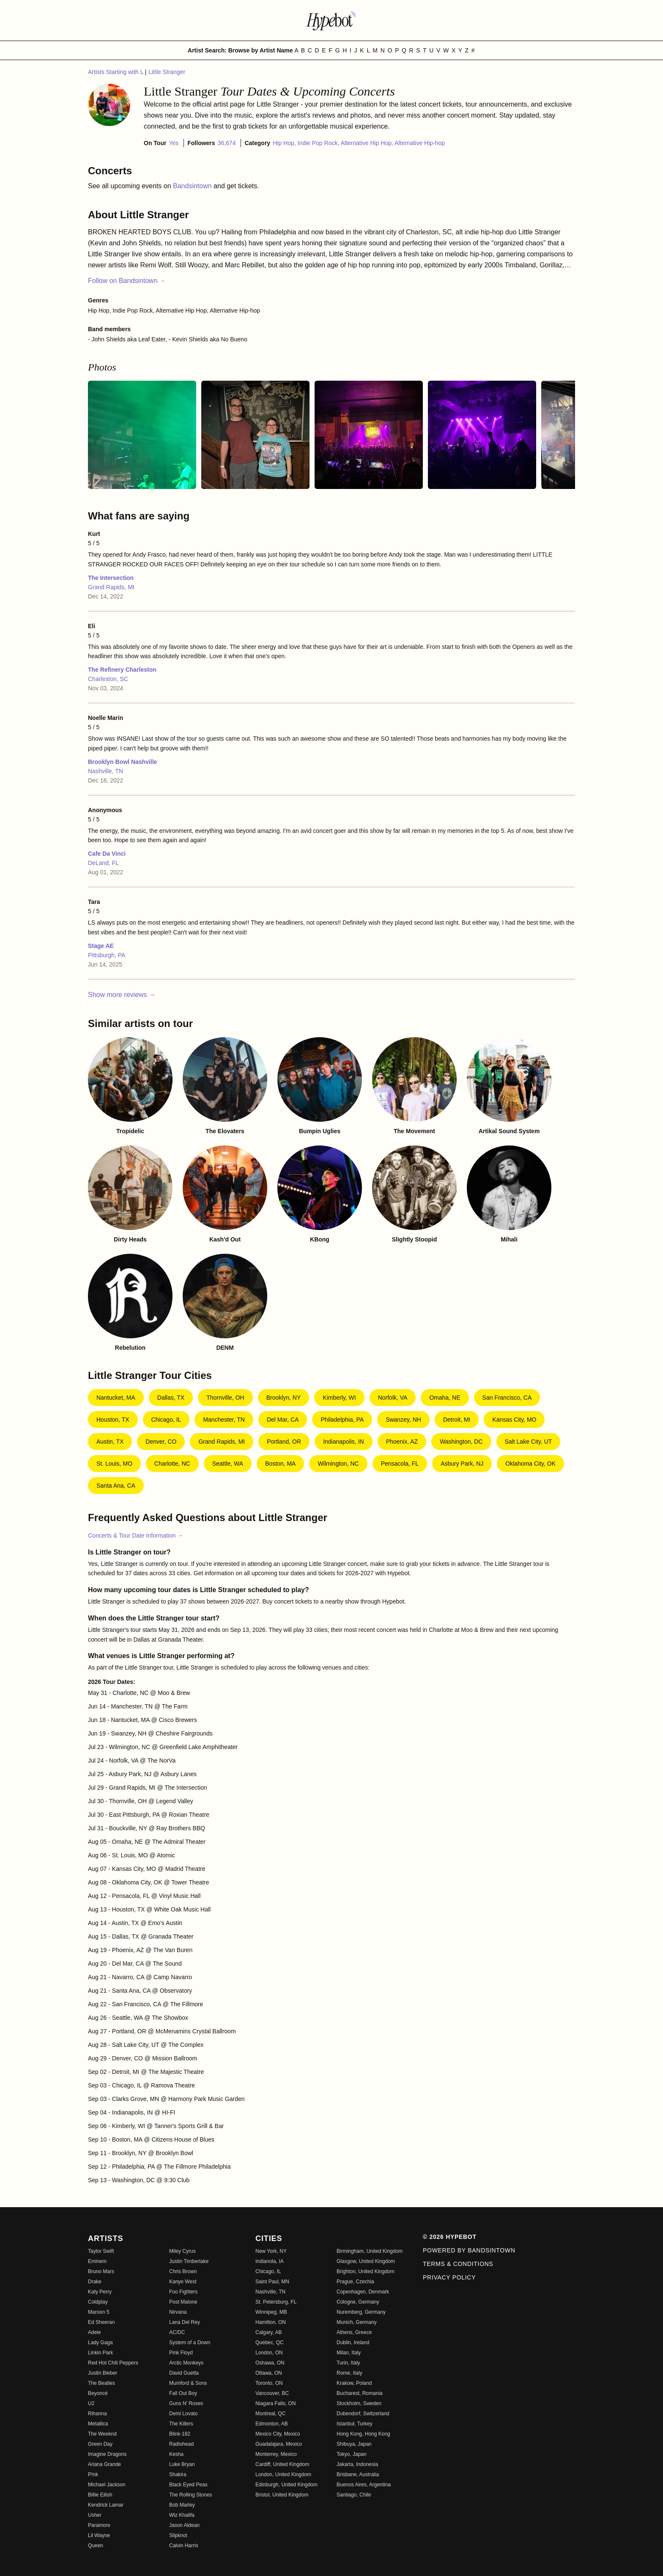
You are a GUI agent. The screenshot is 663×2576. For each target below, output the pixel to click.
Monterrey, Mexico (276, 2454)
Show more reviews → (122, 994)
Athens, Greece (354, 2332)
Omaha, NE (444, 1397)
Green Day (100, 2444)
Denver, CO (160, 1441)
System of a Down (189, 2342)
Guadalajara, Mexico (278, 2444)
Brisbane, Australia (358, 2474)
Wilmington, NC (338, 1463)
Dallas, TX (170, 1397)
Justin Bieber (102, 2373)
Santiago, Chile (354, 2495)
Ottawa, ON (268, 2373)
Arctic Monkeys (186, 2363)
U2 (91, 2403)
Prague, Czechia (355, 2282)
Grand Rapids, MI (111, 587)
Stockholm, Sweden (359, 2403)
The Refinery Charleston (122, 669)
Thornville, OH (225, 1397)
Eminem (97, 2261)
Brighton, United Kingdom (366, 2271)
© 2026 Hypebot (450, 2236)
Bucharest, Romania (360, 2393)
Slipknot (178, 2535)
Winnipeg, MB (271, 2312)
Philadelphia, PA (342, 1419)
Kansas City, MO (514, 1419)
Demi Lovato (183, 2414)
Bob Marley (182, 2505)
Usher (94, 2515)
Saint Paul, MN (272, 2282)
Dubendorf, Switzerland (363, 2414)
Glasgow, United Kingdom (366, 2261)
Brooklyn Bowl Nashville (122, 761)
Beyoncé (98, 2393)
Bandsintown (193, 185)
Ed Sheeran (101, 2322)
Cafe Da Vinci (107, 853)
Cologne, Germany (358, 2302)
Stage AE (101, 945)
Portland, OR (284, 1441)
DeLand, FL (103, 863)
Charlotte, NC (172, 1463)
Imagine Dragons (107, 2454)
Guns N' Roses (186, 2403)
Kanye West (182, 2282)
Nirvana (177, 2312)
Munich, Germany (357, 2322)
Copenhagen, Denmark (363, 2292)
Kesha (176, 2454)
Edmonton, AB (271, 2424)
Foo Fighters (183, 2292)
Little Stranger (166, 72)
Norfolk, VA (393, 1397)
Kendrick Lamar (105, 2505)
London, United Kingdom (283, 2474)
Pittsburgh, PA (106, 955)
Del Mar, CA (283, 1419)
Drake (94, 2282)
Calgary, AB (268, 2332)
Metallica (98, 2424)
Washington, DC (461, 1441)
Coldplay (98, 2302)
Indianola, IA (269, 2261)
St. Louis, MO (114, 1463)
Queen (95, 2546)
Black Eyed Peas (188, 2485)
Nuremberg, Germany (361, 2312)
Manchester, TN (224, 1419)
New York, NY (271, 2251)
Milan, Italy (349, 2353)
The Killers (181, 2424)
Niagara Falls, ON (275, 2403)
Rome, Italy (349, 2373)
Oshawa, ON (270, 2363)
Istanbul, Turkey (355, 2424)
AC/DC (177, 2332)
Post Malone (183, 2302)
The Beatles (101, 2383)
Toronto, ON (269, 2383)
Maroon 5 (99, 2312)
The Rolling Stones (190, 2495)
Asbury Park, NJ (462, 1463)
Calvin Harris (183, 2546)
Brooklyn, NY (283, 1397)
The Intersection (111, 577)
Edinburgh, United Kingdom (286, 2485)
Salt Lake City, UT (528, 1441)
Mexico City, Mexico (277, 2434)
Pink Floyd (181, 2353)
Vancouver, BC (272, 2393)
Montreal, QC (270, 2414)
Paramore (99, 2525)
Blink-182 (179, 2434)
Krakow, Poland (354, 2383)
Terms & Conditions (458, 2263)
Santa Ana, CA (115, 1485)
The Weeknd (102, 2434)
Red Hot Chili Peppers (113, 2363)
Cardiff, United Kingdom (282, 2464)
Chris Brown (183, 2271)
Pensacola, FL (400, 1463)
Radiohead (181, 2444)
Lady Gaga (100, 2342)
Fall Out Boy (183, 2393)
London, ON (269, 2353)
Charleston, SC (108, 679)
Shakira (177, 2474)
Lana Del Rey (184, 2322)
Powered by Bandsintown (469, 2250)
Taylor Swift (101, 2251)
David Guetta (184, 2373)
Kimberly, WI (339, 1397)
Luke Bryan (182, 2464)
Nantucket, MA (115, 1397)
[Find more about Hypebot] (331, 20)
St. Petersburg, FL (275, 2302)
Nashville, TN (105, 771)
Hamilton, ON (270, 2322)
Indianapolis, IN (343, 1441)
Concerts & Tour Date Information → (135, 1535)
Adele (94, 2332)
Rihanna (97, 2414)
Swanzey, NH (403, 1419)
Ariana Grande (104, 2464)
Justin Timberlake (188, 2261)
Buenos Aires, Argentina (364, 2485)
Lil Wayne (99, 2535)
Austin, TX (109, 1441)
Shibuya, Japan (354, 2444)
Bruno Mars (101, 2271)
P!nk (93, 2474)
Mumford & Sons (188, 2383)
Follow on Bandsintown (126, 280)
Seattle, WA (227, 1463)
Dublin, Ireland (353, 2342)
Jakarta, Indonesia (357, 2464)
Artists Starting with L (116, 72)
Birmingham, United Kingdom (370, 2251)
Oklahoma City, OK (530, 1463)
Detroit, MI (457, 1419)
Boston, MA (280, 1463)
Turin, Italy (348, 2363)
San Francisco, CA (507, 1397)
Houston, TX (112, 1419)
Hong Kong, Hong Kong (363, 2434)
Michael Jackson (107, 2485)
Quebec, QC (269, 2342)
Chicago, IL (166, 1419)
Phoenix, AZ (402, 1441)
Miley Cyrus (182, 2251)
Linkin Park (100, 2353)
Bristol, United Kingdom (281, 2495)
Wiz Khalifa (182, 2515)
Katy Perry (100, 2292)
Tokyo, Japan (352, 2454)
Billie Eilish (100, 2495)
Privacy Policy (449, 2277)
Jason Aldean (184, 2525)
